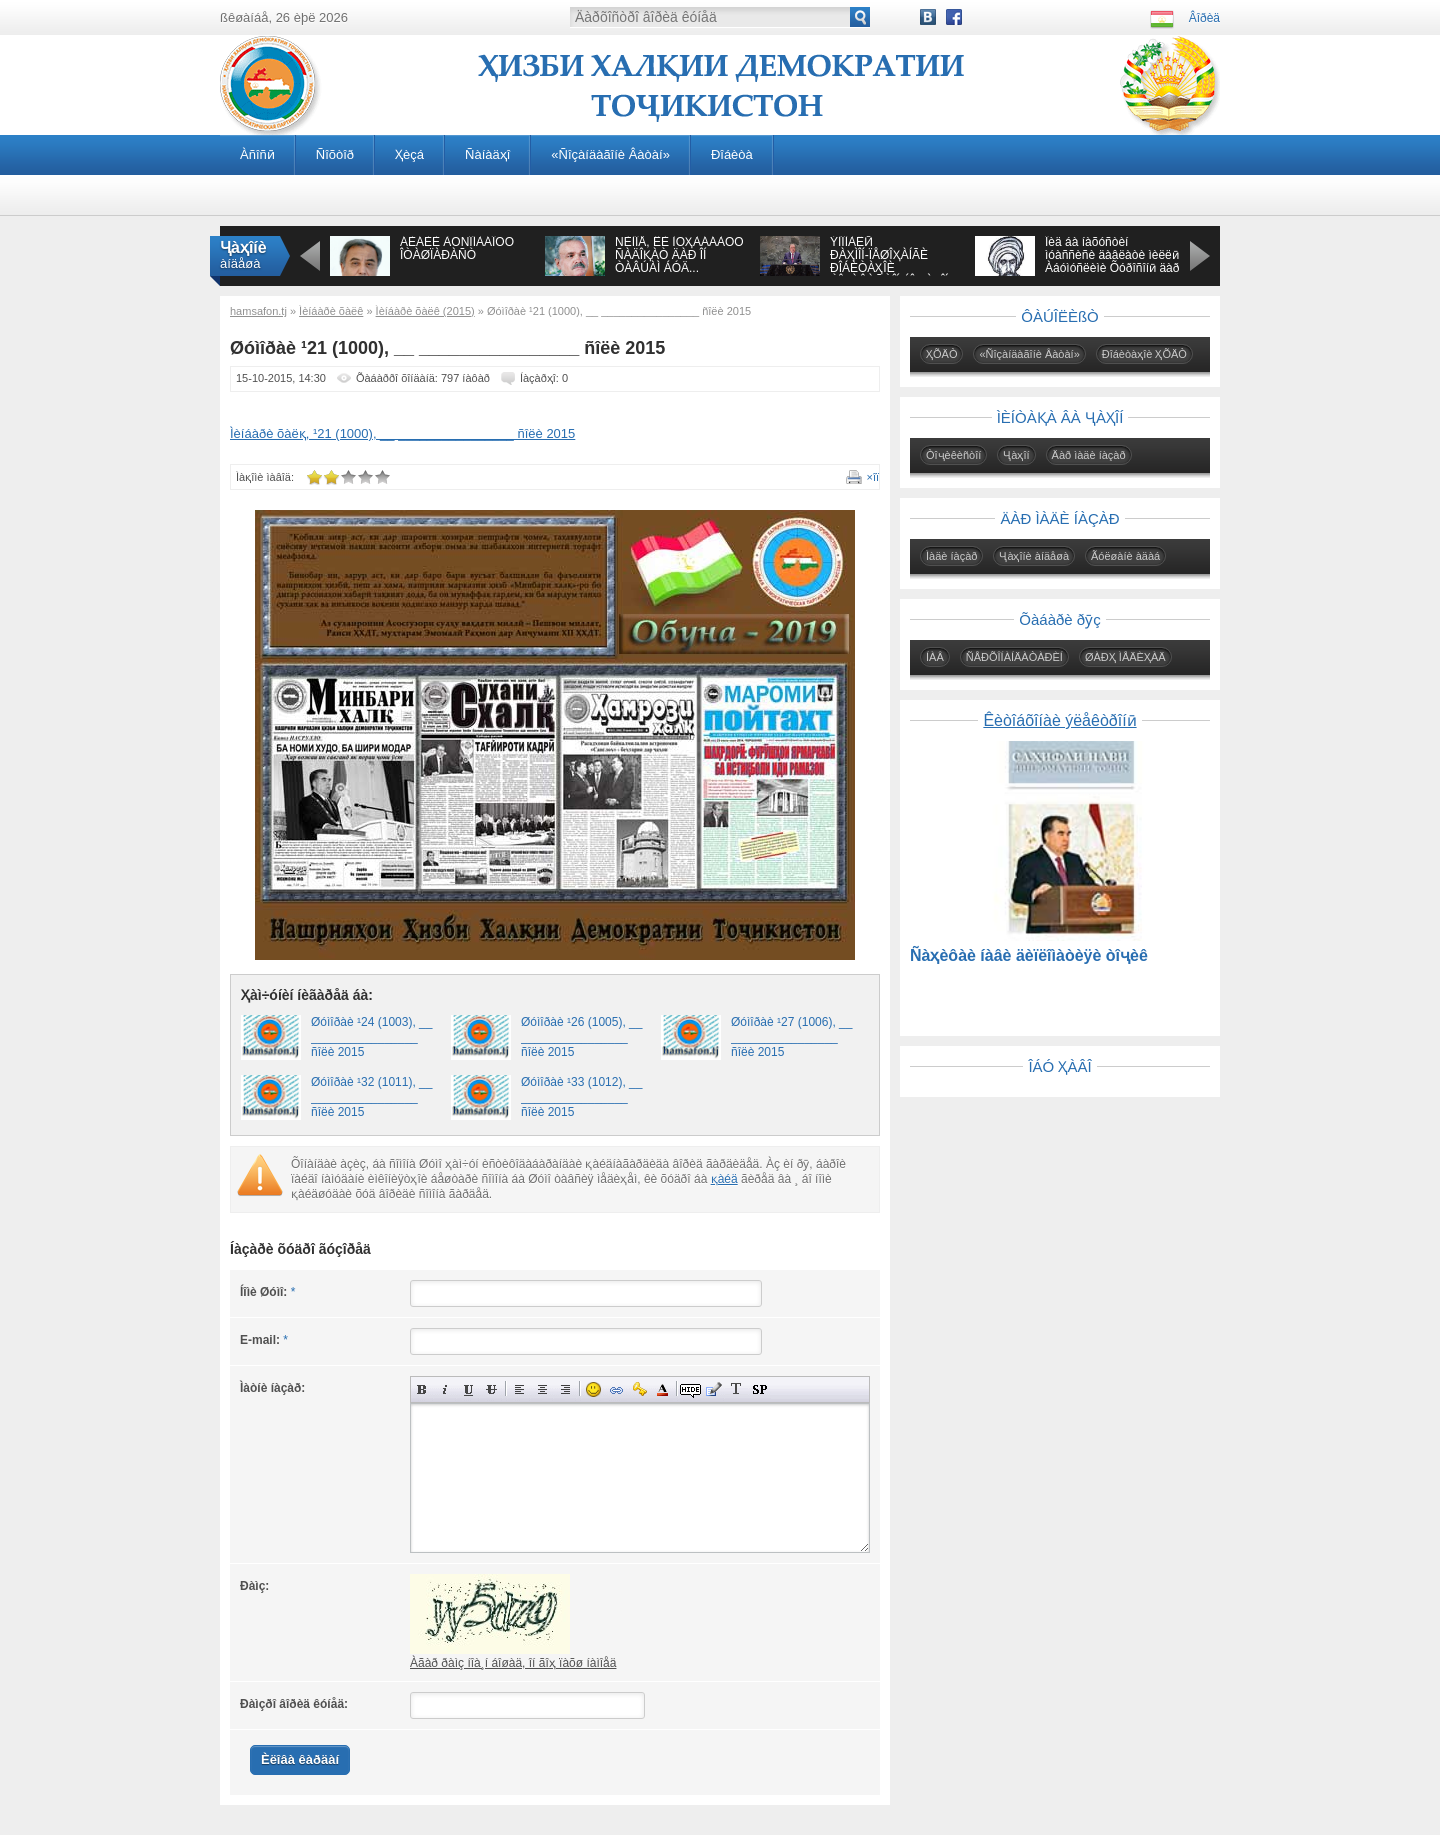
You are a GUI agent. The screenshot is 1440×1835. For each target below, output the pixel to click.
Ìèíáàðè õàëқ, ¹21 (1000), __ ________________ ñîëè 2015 (402, 433)
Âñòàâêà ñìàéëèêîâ (593, 1389)
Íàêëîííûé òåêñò (445, 1389)
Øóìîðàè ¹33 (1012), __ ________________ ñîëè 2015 (581, 1097)
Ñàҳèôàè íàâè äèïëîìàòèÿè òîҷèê (1029, 955)
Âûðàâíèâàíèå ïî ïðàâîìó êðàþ (565, 1389)
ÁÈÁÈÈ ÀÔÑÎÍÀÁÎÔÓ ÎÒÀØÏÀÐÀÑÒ (457, 248)
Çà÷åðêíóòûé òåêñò (491, 1389)
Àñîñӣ (257, 154)
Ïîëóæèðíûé (422, 1389)
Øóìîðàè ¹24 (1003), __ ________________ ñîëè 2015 (371, 1037)
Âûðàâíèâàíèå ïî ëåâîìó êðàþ (519, 1389)
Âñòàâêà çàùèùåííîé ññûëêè (639, 1389)
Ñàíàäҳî (487, 154)
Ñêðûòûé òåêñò (690, 1389)
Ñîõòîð (335, 154)
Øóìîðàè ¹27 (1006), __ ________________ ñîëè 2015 (791, 1037)
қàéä (724, 1179)
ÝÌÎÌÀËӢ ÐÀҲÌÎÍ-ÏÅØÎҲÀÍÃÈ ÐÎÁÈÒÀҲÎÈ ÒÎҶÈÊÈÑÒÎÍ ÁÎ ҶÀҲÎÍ (889, 261)
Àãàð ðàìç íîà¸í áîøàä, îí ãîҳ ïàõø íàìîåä (513, 1663)
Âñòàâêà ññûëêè (616, 1389)
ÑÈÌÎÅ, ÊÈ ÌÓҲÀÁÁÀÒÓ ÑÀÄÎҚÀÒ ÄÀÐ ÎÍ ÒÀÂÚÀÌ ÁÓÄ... (679, 255)
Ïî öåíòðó (542, 1389)
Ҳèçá (409, 154)
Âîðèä (1204, 18)
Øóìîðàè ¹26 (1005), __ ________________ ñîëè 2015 (581, 1037)
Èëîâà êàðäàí (300, 1759)
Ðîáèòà (732, 154)
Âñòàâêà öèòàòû (713, 1389)
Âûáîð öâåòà (662, 1389)
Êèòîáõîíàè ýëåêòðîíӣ (1059, 720)
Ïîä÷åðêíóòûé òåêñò (468, 1389)
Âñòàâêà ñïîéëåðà (759, 1389)
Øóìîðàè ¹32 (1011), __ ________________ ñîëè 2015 (371, 1097)
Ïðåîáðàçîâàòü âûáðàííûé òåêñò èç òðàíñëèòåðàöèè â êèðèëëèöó (736, 1389)
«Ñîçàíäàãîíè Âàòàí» (610, 154)
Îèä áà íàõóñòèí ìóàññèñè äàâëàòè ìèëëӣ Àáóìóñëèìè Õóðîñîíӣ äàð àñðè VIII (1112, 261)
